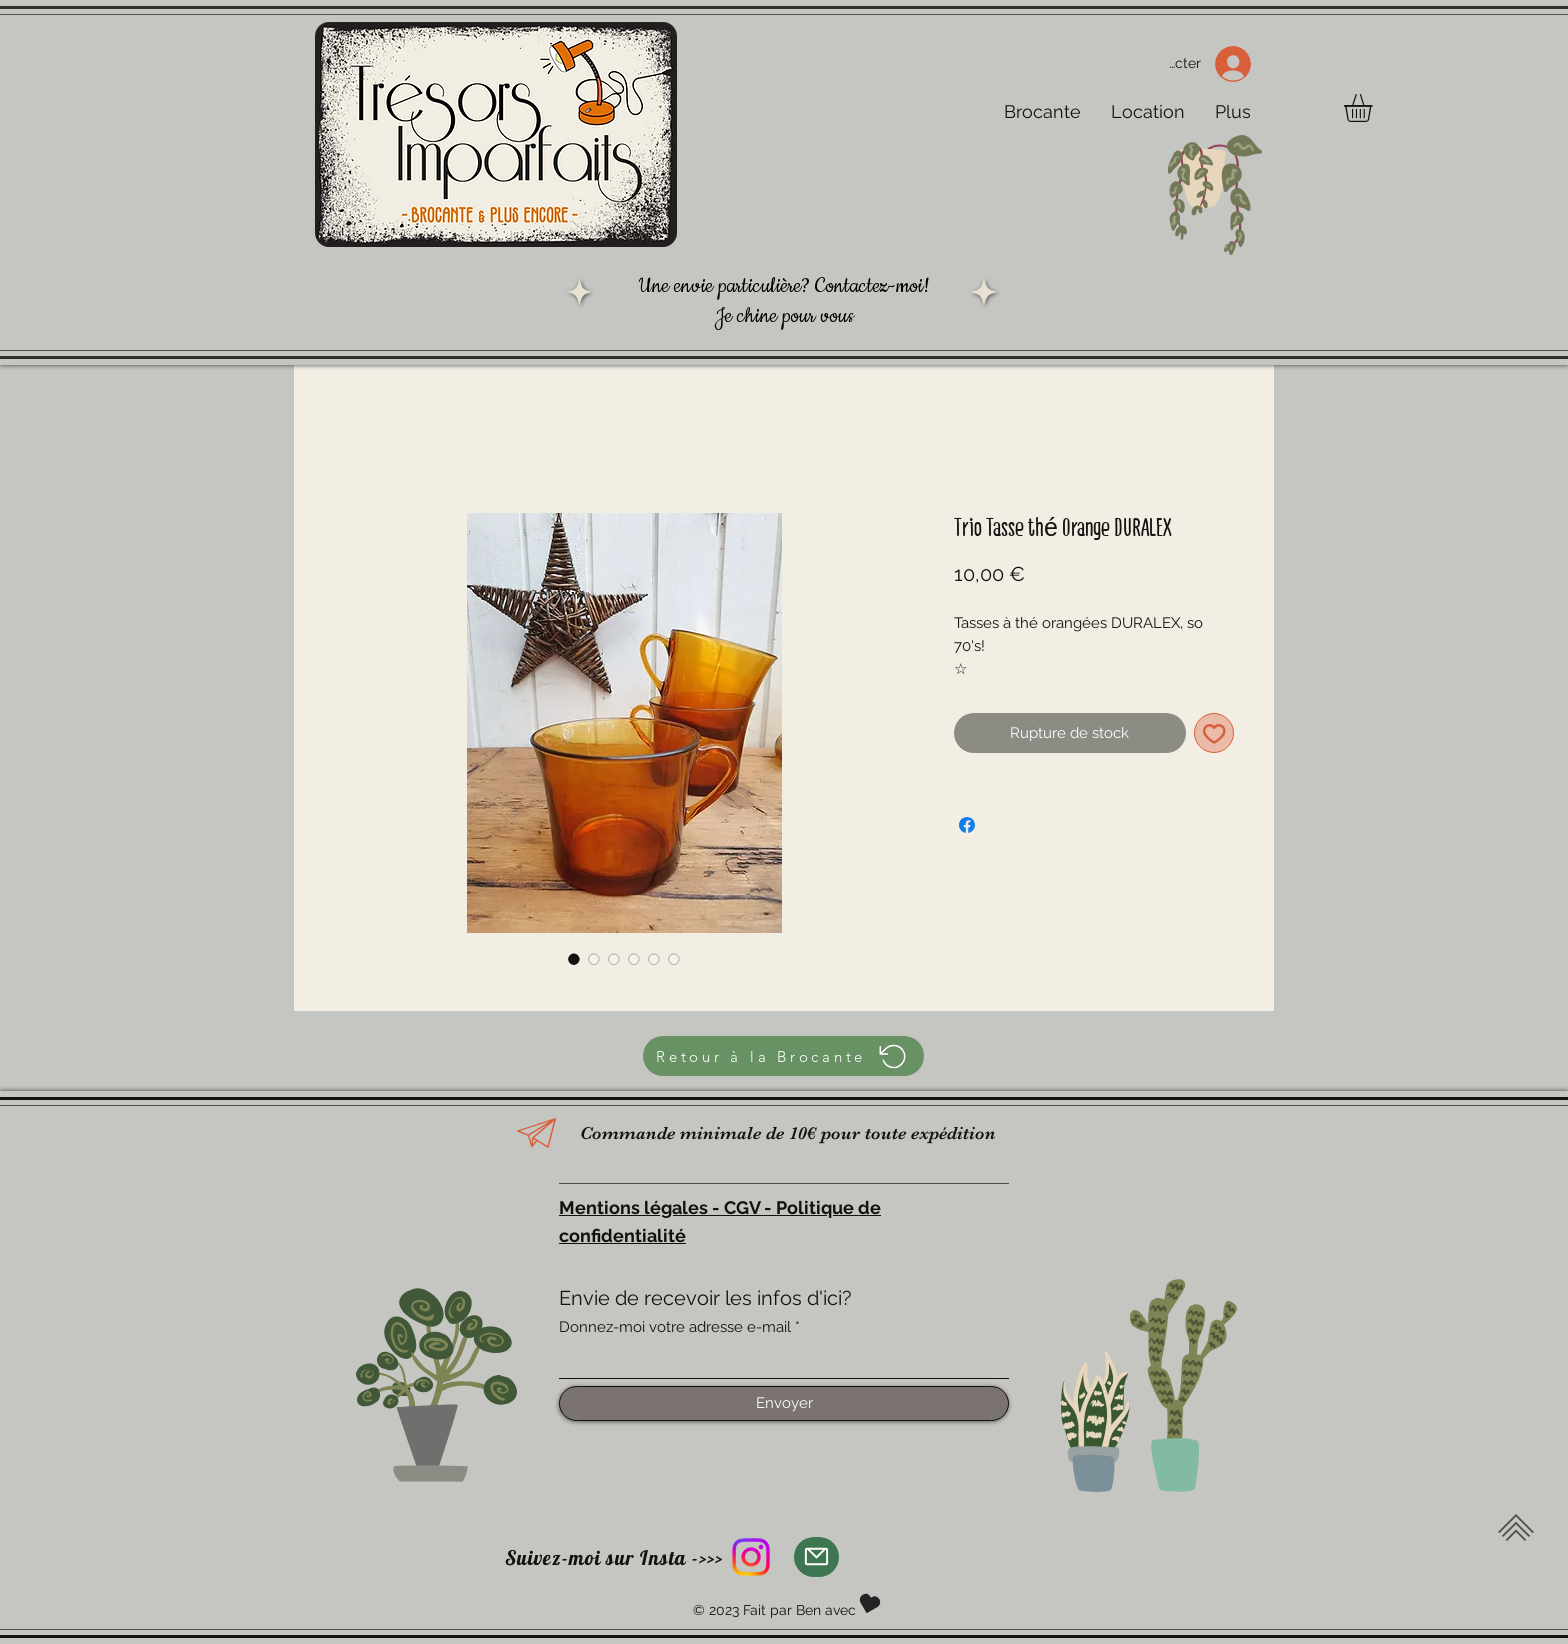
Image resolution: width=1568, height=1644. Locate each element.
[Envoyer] (784, 1403)
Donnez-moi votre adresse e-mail (675, 1327)
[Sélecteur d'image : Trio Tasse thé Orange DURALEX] (574, 959)
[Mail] (816, 1557)
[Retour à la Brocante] (783, 1056)
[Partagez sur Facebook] (967, 825)
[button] (1374, 108)
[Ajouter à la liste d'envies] (1214, 733)
